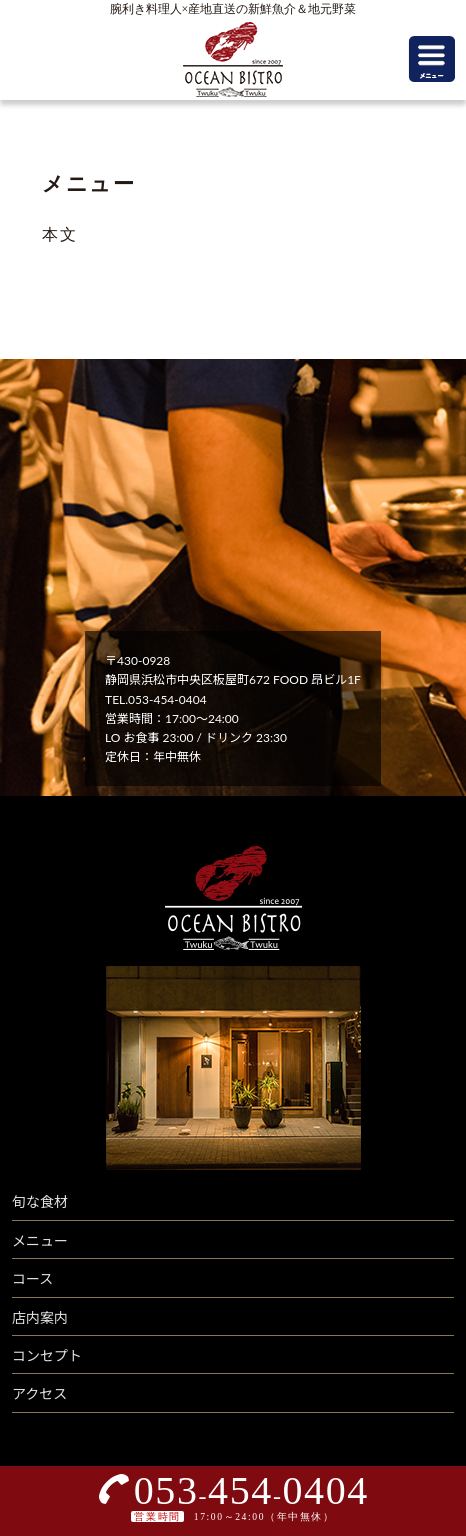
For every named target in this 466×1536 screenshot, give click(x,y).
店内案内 (40, 1317)
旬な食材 (40, 1201)
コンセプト (47, 1355)
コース (32, 1278)
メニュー (40, 1240)
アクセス (39, 1393)
